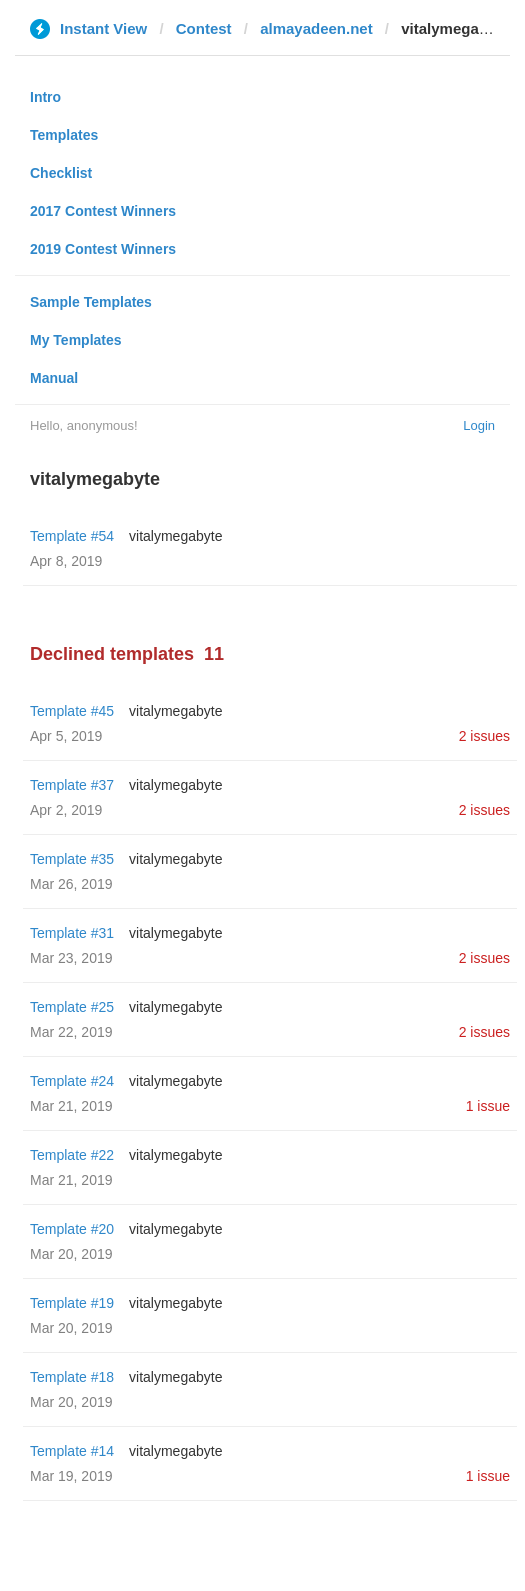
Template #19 (72, 1303)
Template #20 (72, 1229)
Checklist (61, 173)
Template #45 (72, 711)
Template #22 (72, 1155)
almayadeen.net (316, 28)
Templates (64, 135)
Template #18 (72, 1377)
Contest (204, 28)
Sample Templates (91, 302)
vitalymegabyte (175, 536)
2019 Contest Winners (103, 249)
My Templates (76, 340)
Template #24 (72, 1081)
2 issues (484, 736)
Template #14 (72, 1451)
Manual (54, 378)
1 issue (488, 1106)
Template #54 (72, 536)
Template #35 (72, 859)
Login (479, 425)
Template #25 (72, 1007)
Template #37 (72, 785)
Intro (45, 97)
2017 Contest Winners (103, 211)
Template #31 (72, 933)
